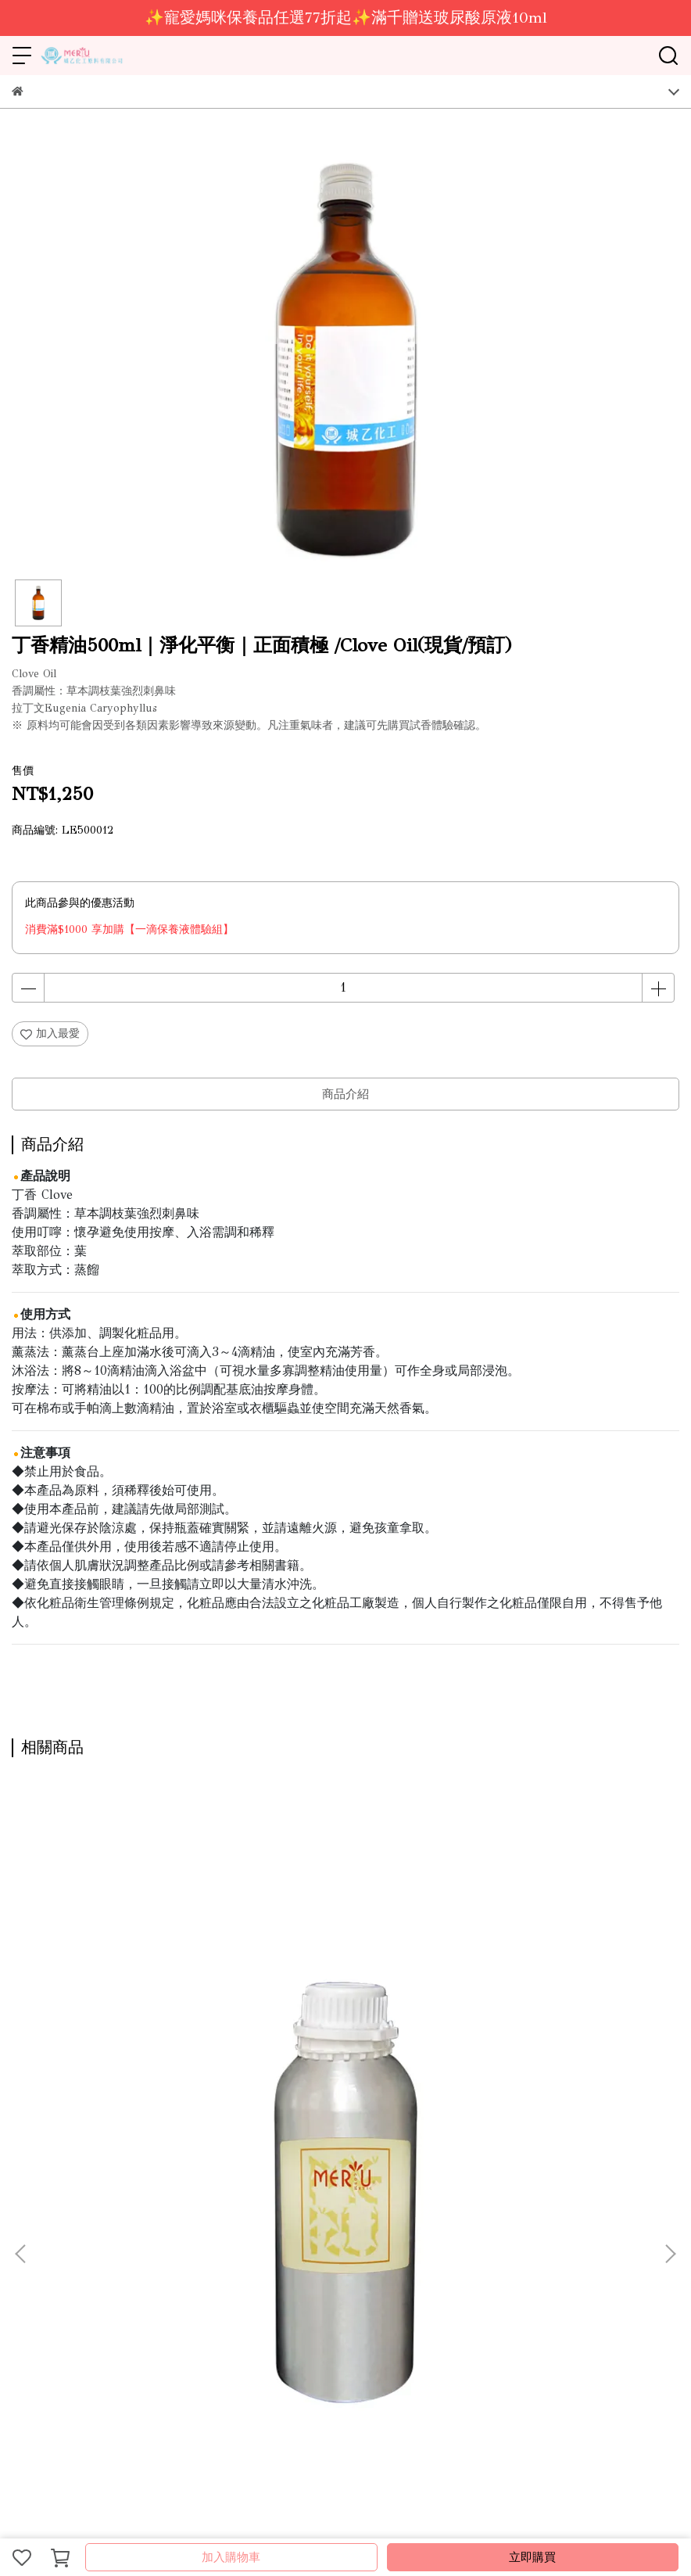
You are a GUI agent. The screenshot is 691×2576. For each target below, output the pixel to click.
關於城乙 (33, 2219)
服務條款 (323, 2219)
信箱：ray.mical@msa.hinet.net (87, 2356)
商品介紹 (345, 1094)
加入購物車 (231, 2557)
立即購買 (532, 2557)
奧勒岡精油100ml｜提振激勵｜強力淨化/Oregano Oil (554, 2048)
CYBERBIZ (360, 2517)
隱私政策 (374, 2219)
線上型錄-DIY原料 (159, 2219)
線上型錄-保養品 (252, 2219)
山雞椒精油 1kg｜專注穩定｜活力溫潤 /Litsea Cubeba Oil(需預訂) (345, 2049)
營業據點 (85, 2219)
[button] (670, 1970)
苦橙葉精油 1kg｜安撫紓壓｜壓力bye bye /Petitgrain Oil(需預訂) (131, 2049)
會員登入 (426, 2219)
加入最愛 (50, 1033)
